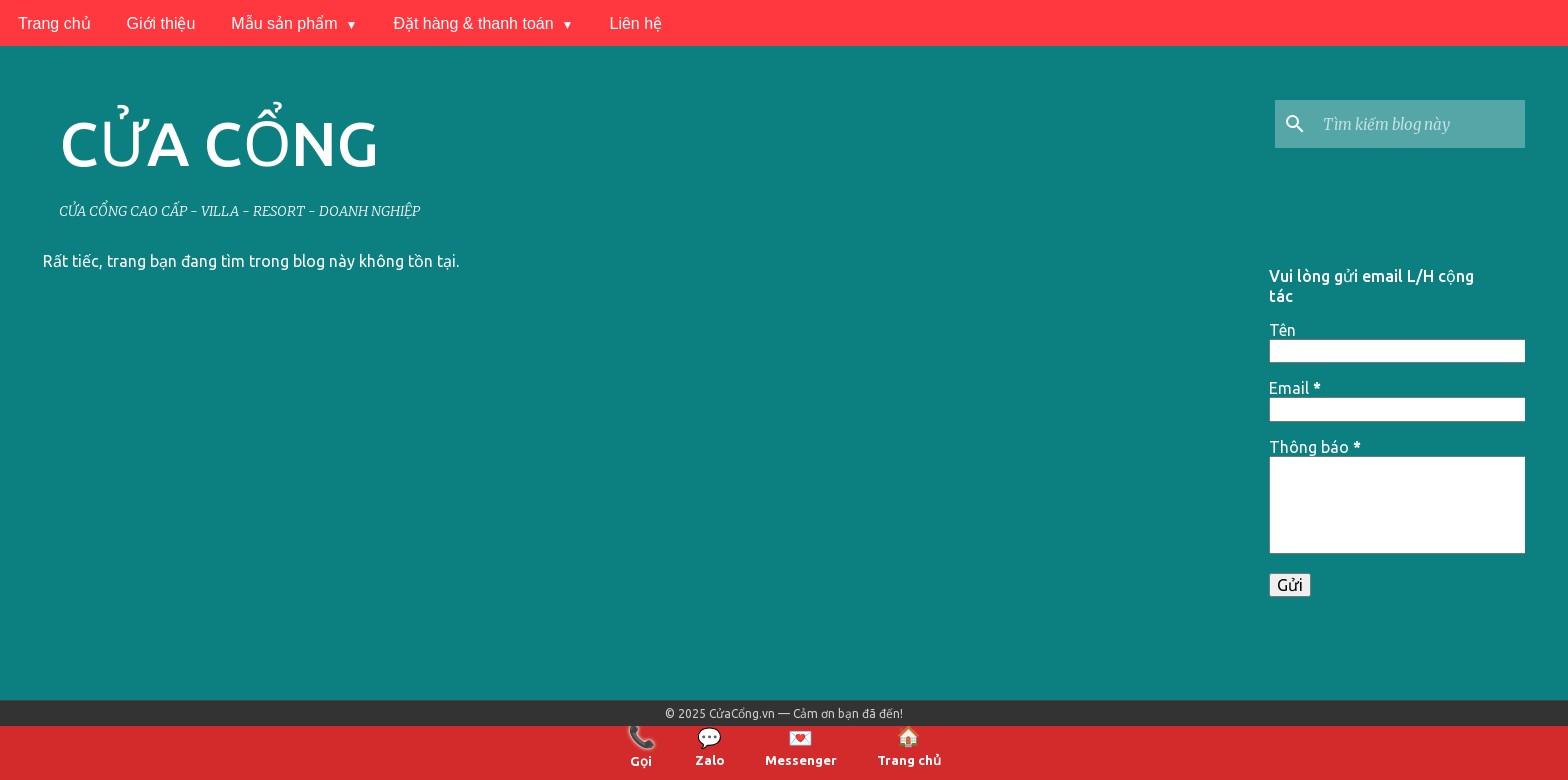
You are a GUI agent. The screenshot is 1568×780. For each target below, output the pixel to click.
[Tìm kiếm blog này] (1420, 124)
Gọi (641, 745)
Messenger (801, 746)
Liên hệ (636, 23)
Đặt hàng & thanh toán (473, 23)
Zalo (710, 746)
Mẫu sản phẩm (284, 23)
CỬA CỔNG (219, 143)
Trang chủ (54, 23)
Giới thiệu (161, 23)
